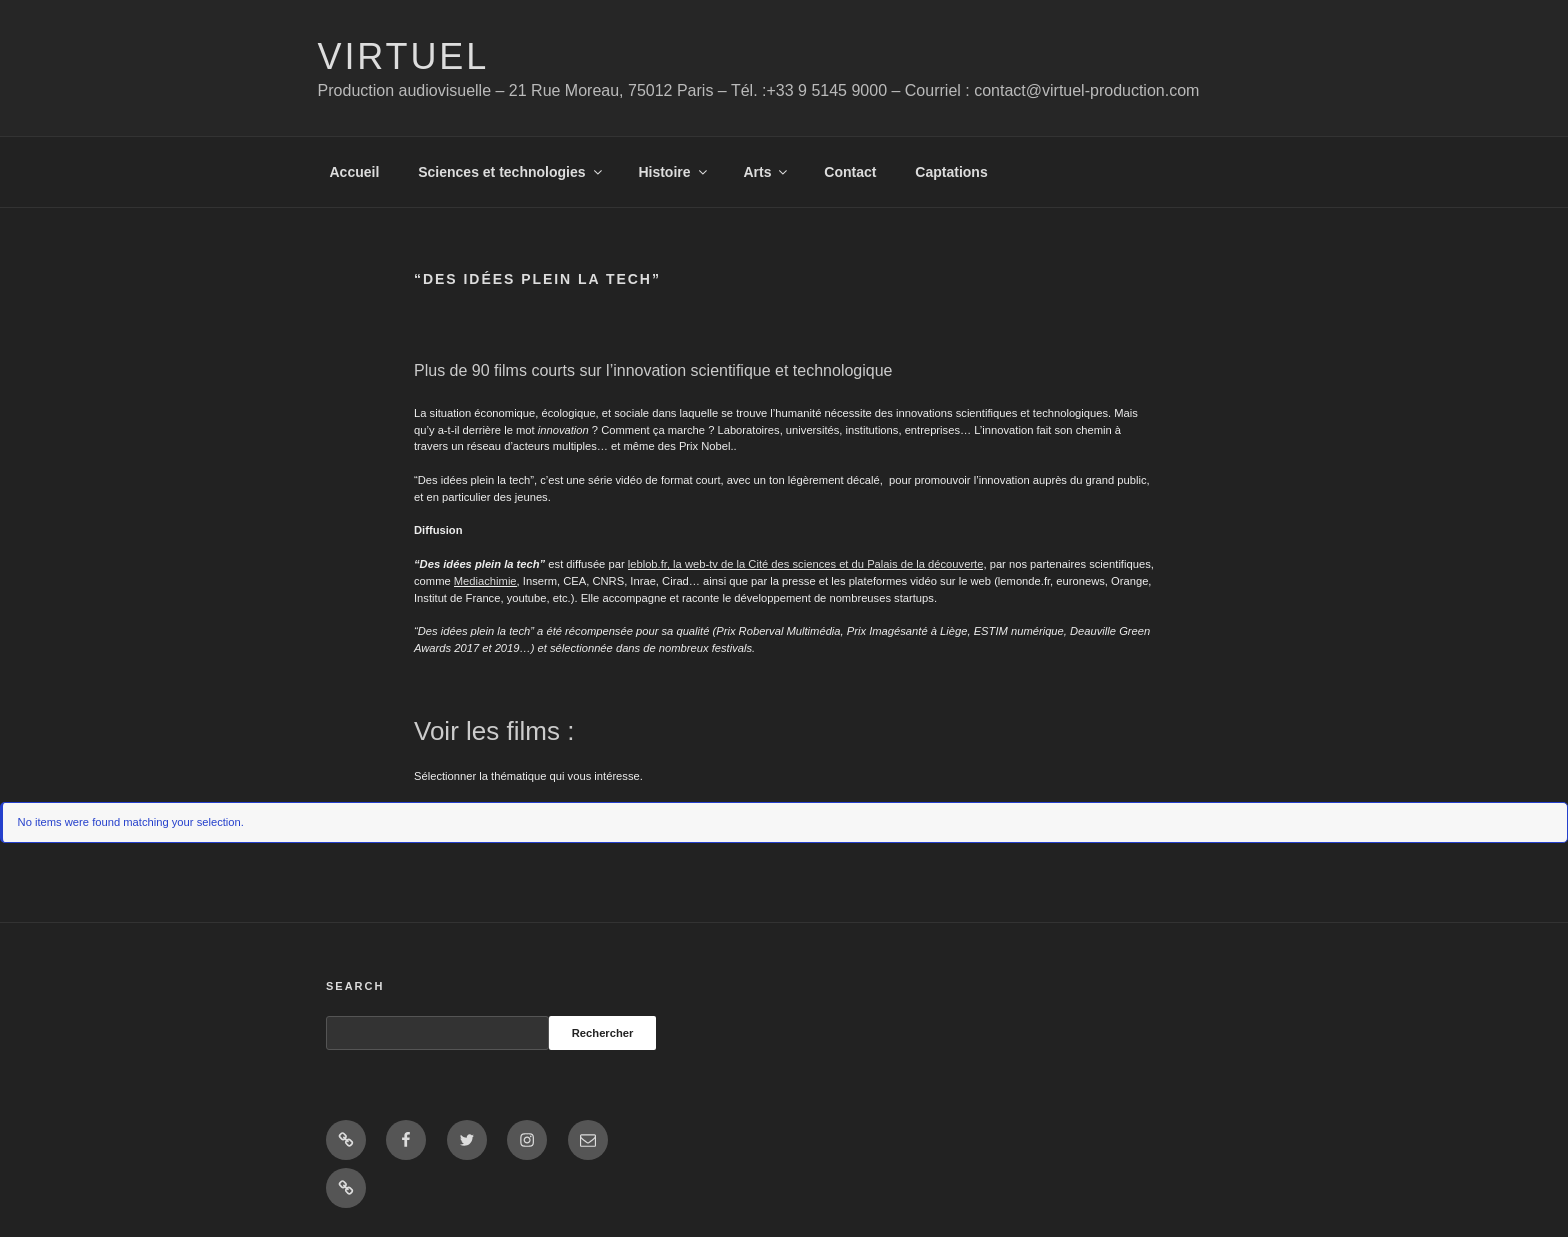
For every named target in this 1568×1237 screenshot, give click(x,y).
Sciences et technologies (511, 172)
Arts (766, 172)
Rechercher (603, 1033)
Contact (850, 172)
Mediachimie (485, 581)
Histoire (673, 172)
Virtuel (404, 56)
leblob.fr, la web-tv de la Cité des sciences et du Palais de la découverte (806, 564)
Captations (951, 172)
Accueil (355, 172)
